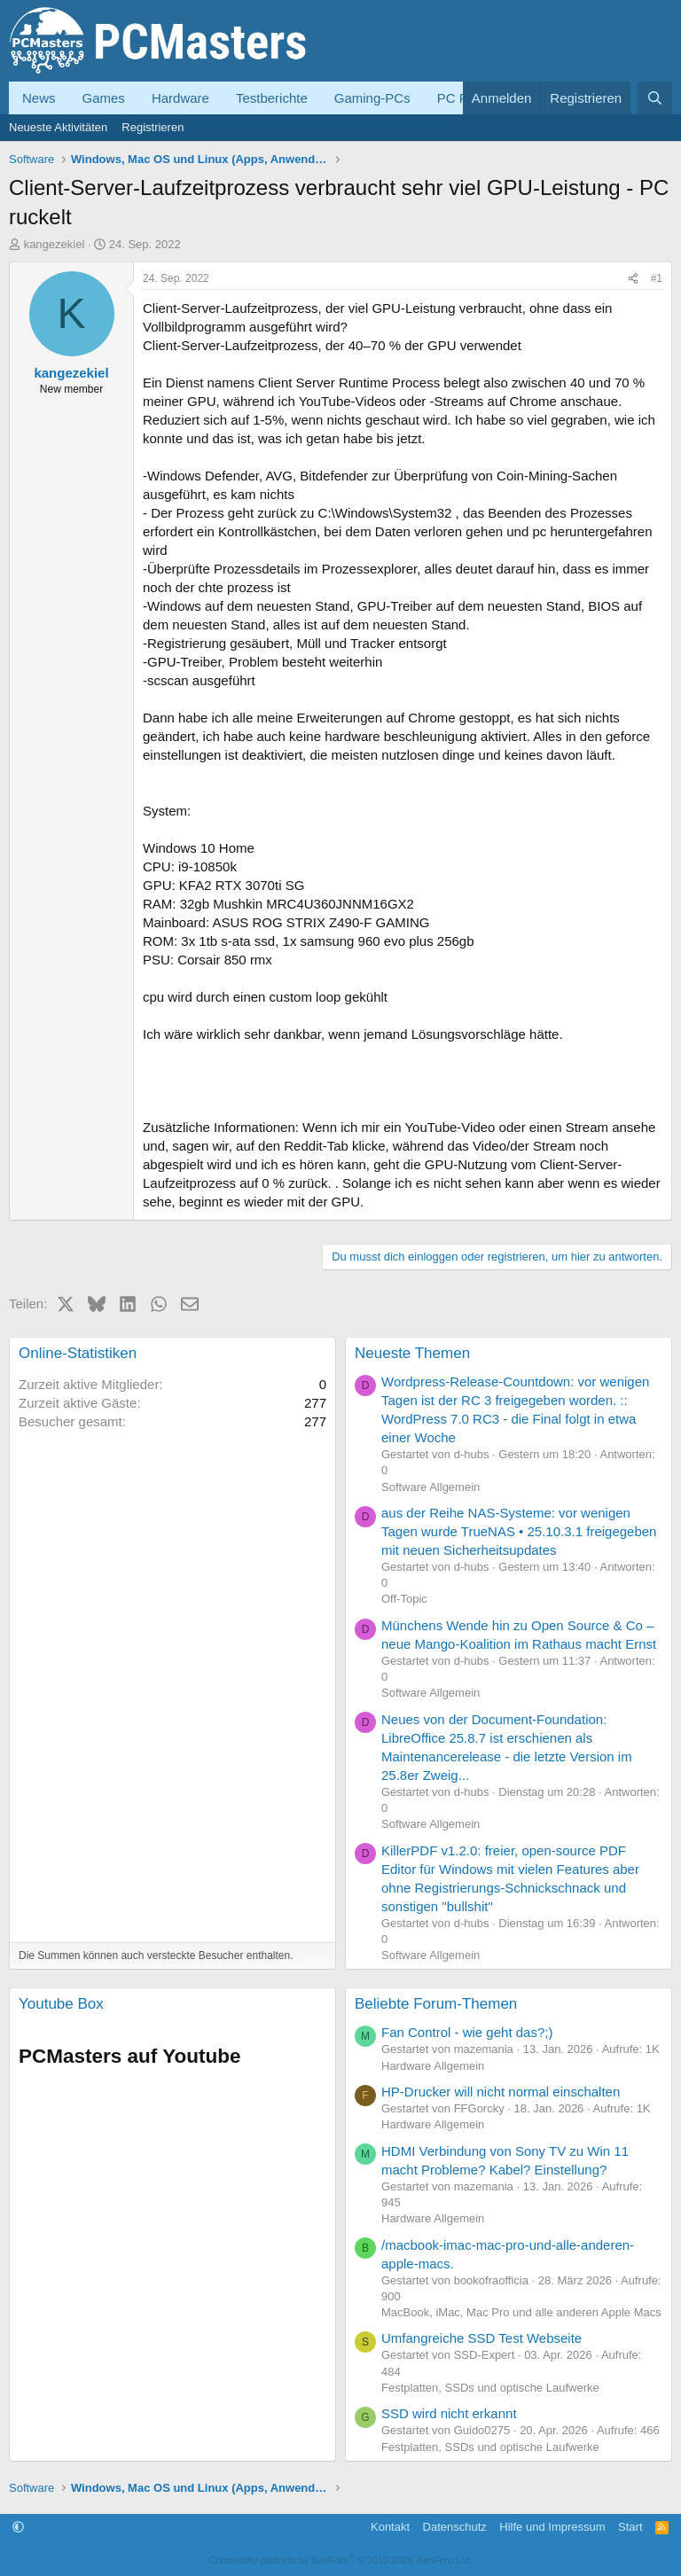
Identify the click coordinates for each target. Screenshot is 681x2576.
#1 (656, 278)
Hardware (180, 97)
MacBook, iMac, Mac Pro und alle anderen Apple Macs (521, 2312)
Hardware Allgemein (432, 2066)
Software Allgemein (430, 1487)
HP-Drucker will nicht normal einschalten (500, 2091)
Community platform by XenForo (340, 2560)
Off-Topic (404, 1598)
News (39, 97)
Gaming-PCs (372, 97)
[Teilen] (633, 279)
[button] (18, 2526)
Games (103, 97)
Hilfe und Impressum (552, 2526)
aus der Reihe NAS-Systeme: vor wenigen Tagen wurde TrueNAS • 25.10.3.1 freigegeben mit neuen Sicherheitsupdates (518, 1531)
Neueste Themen (412, 1353)
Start (630, 2526)
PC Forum (467, 97)
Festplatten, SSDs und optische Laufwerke (490, 2387)
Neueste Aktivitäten (58, 127)
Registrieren (152, 127)
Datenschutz (455, 2526)
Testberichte (272, 97)
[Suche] (655, 98)
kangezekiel (54, 244)
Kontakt (390, 2526)
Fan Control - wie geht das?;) (466, 2032)
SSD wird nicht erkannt (449, 2413)
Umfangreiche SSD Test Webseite (481, 2338)
